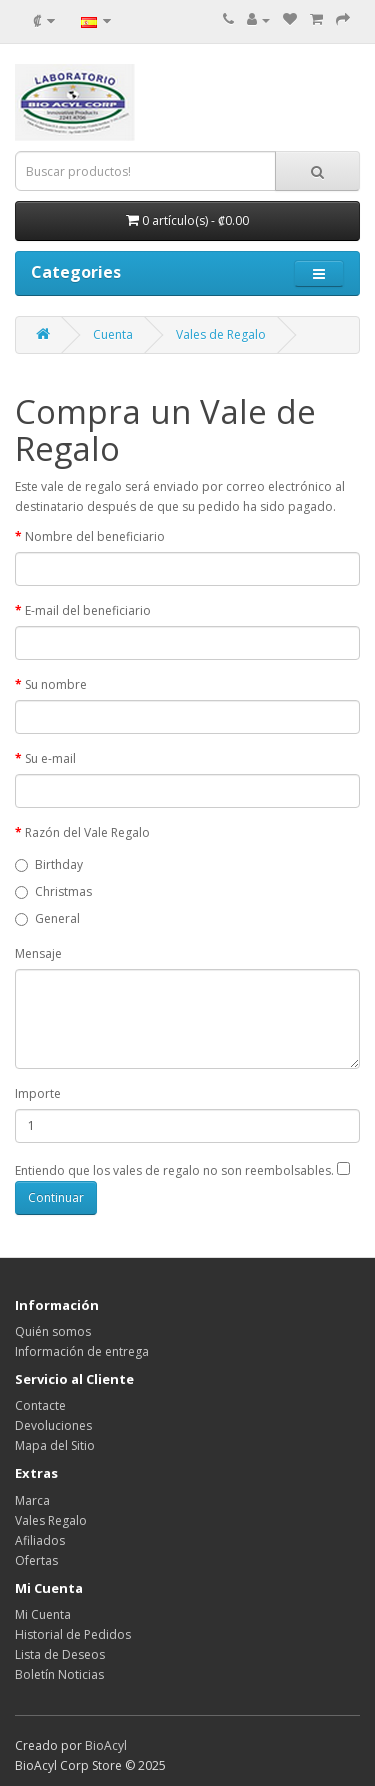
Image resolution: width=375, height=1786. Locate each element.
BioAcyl (106, 1745)
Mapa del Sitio (55, 1445)
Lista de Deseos (60, 1654)
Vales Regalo (51, 1520)
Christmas (53, 891)
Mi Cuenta (43, 1614)
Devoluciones (53, 1425)
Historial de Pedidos (73, 1634)
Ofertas (36, 1560)
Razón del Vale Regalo (87, 832)
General (47, 918)
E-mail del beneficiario (88, 610)
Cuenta (113, 334)
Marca (32, 1500)
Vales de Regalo (221, 334)
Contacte (40, 1405)
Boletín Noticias (59, 1674)
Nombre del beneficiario (95, 536)
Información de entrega (82, 1351)
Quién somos (53, 1331)
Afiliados (40, 1540)
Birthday (49, 864)
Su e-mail (50, 758)
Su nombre (56, 684)
